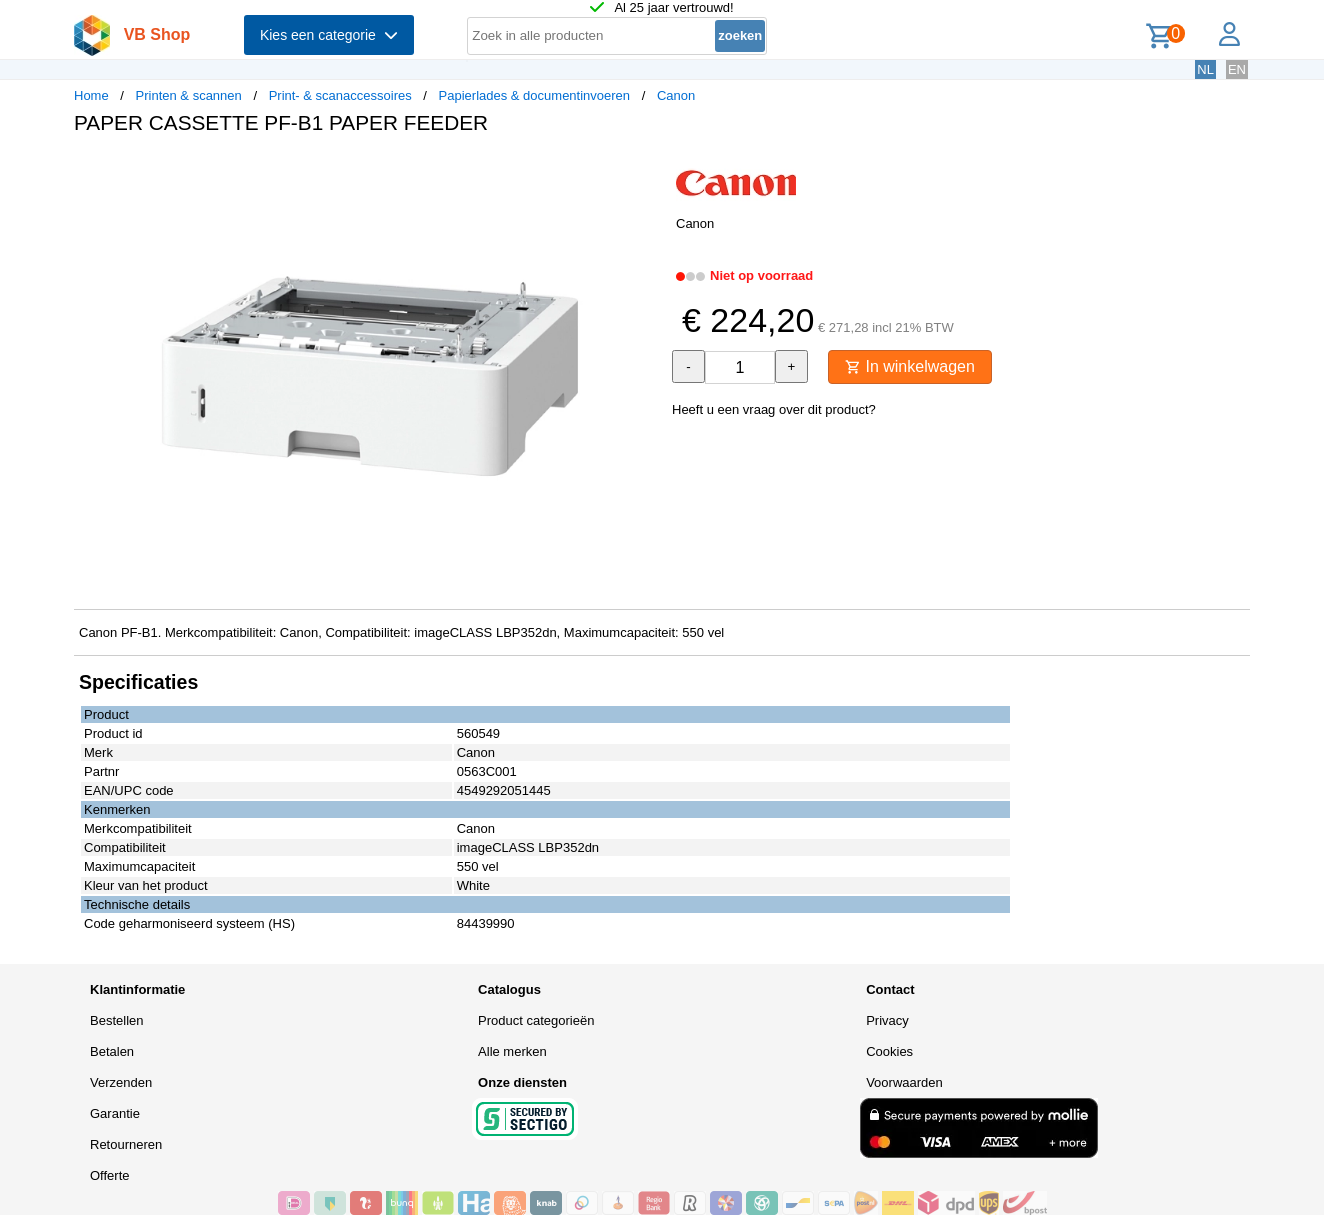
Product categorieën (536, 1020)
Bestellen (116, 1020)
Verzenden (121, 1082)
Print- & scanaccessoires (340, 95)
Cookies (889, 1051)
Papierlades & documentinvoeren (535, 95)
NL (1205, 69)
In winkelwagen (910, 366)
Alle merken (512, 1051)
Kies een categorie (329, 35)
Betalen (112, 1051)
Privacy (887, 1020)
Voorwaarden (904, 1082)
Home (91, 95)
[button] (644, 171)
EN (1237, 69)
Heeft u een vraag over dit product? (774, 409)
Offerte (110, 1175)
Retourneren (126, 1144)
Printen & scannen (189, 95)
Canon (676, 95)
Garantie (115, 1113)
